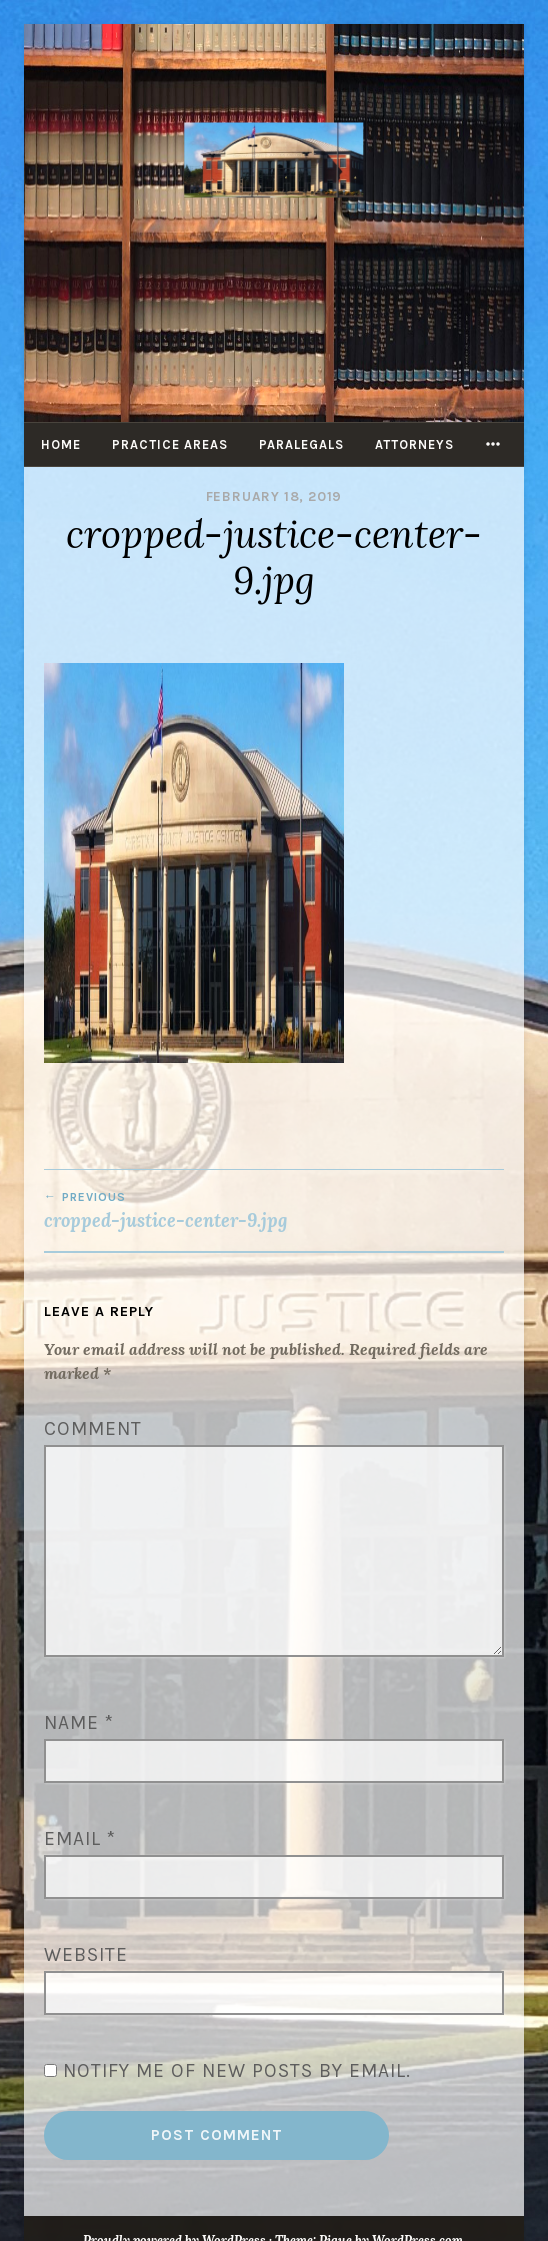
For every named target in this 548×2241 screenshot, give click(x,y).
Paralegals (301, 444)
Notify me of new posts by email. (237, 2070)
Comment (93, 1428)
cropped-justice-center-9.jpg (274, 1211)
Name (79, 1722)
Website (86, 1954)
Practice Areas (170, 444)
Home (61, 444)
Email (80, 1838)
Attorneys (414, 444)
